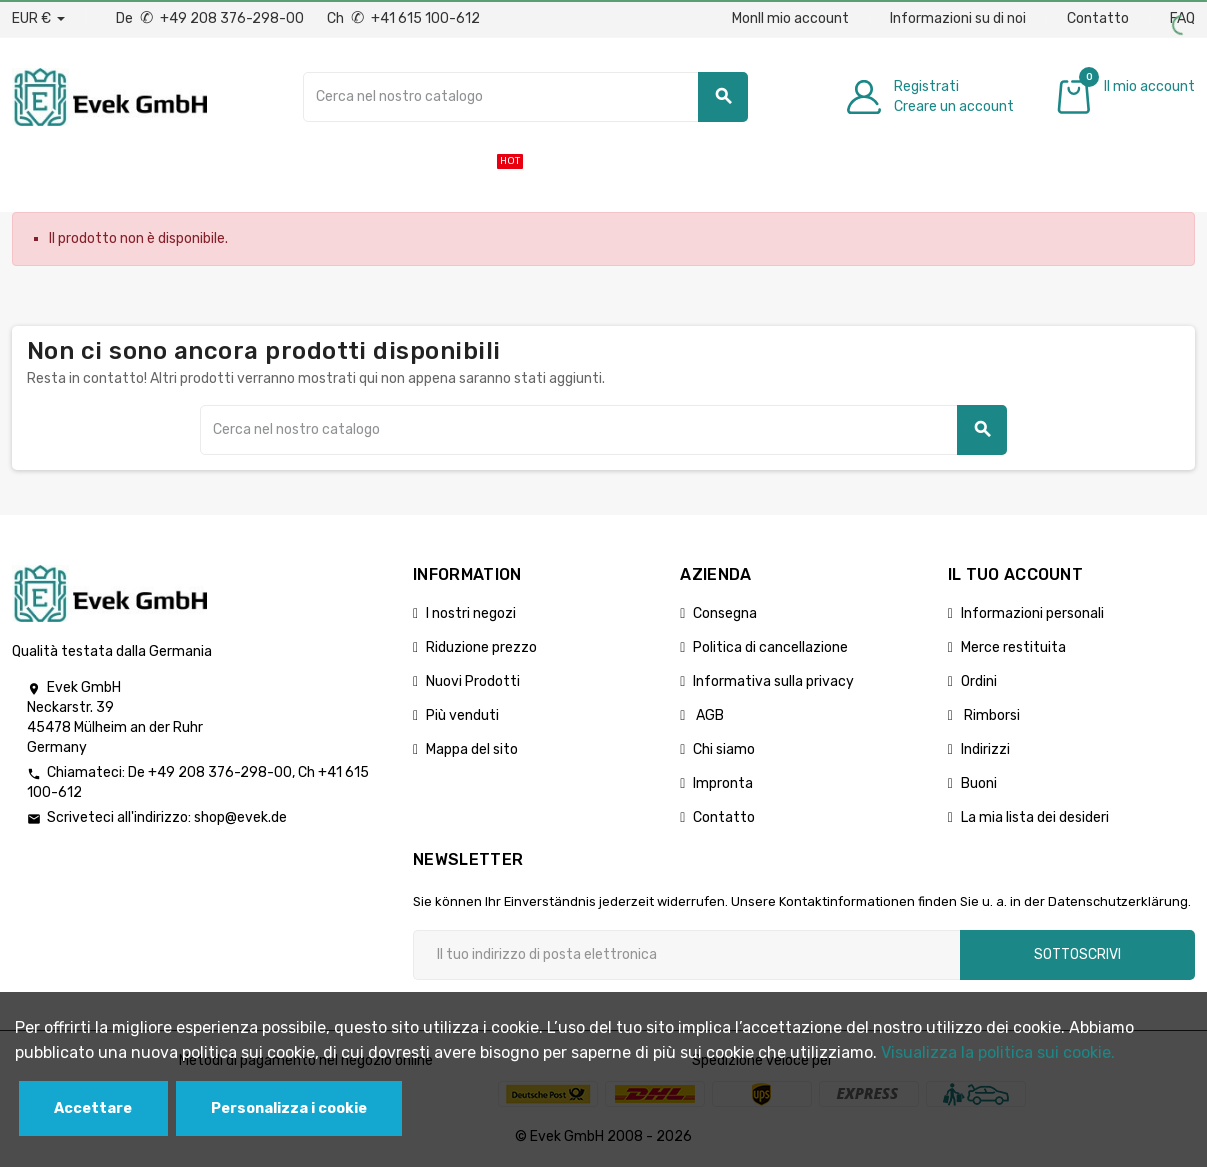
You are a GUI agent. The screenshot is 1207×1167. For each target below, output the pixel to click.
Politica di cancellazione (770, 647)
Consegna (725, 613)
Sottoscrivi (1077, 954)
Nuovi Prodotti (473, 681)
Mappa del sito (472, 749)
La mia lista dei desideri (1035, 817)
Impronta (723, 783)
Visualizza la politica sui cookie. (998, 1052)
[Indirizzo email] (686, 955)
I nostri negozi (471, 613)
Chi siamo (724, 749)
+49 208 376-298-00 (220, 772)
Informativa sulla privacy (773, 681)
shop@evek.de (240, 817)
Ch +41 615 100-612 (403, 18)
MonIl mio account (790, 18)
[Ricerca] (526, 97)
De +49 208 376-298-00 (211, 18)
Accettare (93, 1108)
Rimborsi (990, 715)
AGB (708, 715)
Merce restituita (1013, 647)
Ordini (979, 681)
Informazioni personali (1032, 613)
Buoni (979, 783)
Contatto (1098, 18)
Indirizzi (985, 749)
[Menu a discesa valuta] (38, 19)
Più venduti (462, 715)
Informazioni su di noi (958, 18)
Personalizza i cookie (289, 1108)
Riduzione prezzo (481, 647)
